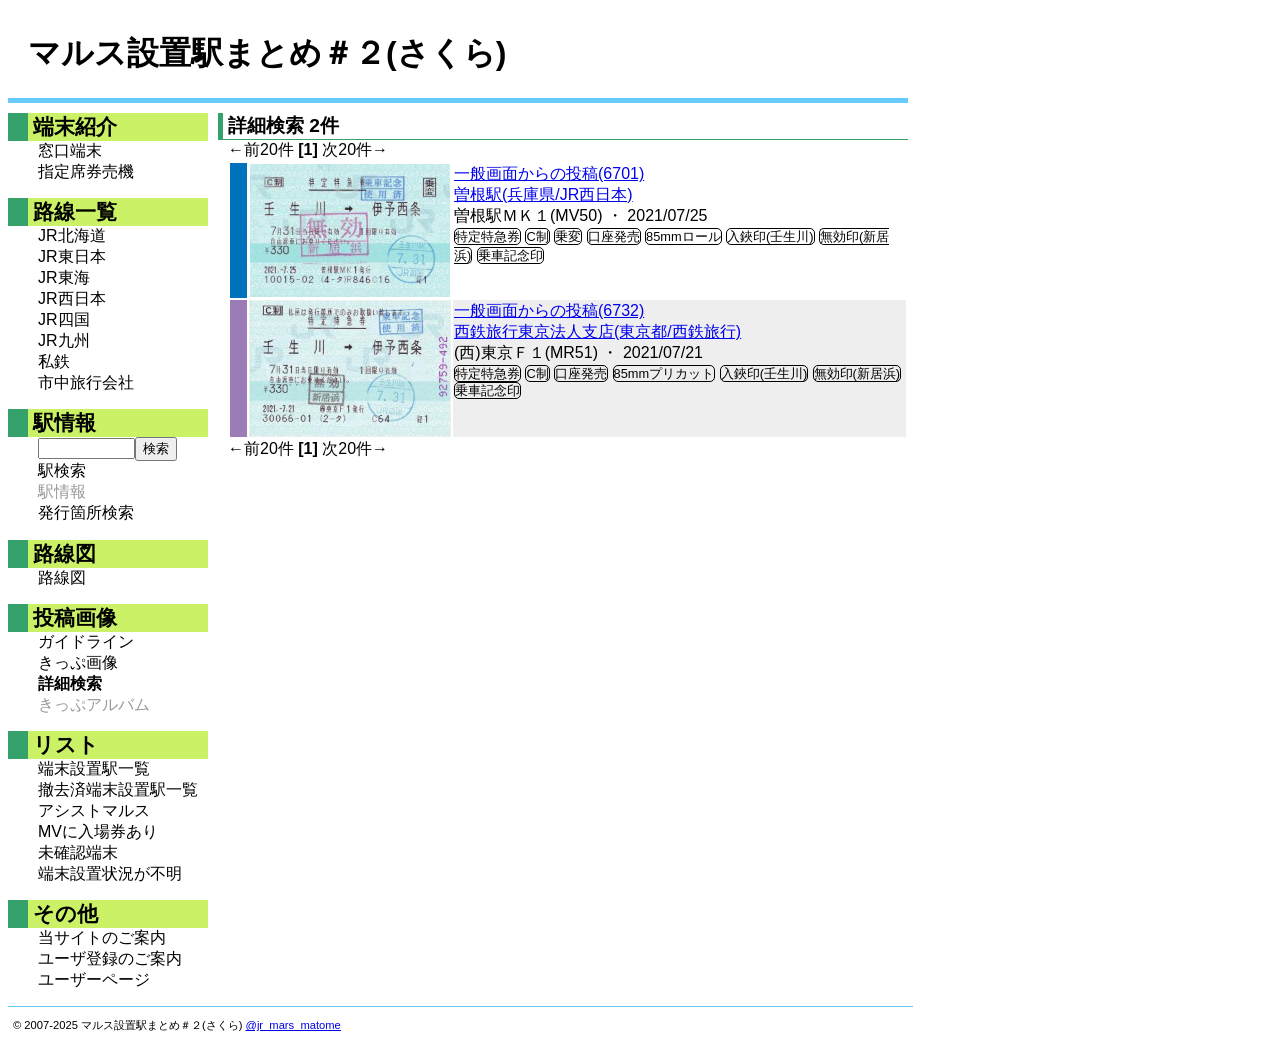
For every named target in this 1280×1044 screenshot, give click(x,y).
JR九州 (64, 340)
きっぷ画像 (78, 662)
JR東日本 (72, 256)
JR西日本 (72, 298)
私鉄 (54, 361)
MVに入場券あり (98, 831)
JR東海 (64, 277)
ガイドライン (86, 641)
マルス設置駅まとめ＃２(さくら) (267, 53)
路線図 (62, 577)
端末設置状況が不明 (110, 873)
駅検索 (62, 470)
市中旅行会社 (86, 382)
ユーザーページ (94, 979)
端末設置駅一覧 (94, 768)
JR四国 (64, 319)
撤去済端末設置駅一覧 (118, 789)
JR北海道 (72, 235)
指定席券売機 (86, 171)
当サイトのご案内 (102, 937)
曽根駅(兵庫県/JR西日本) (543, 194)
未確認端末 (78, 852)
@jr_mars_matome (293, 1025)
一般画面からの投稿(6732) (549, 310)
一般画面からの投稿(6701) (549, 173)
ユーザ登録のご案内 (110, 958)
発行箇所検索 (86, 512)
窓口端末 (70, 150)
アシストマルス (94, 810)
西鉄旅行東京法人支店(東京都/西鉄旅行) (597, 331)
